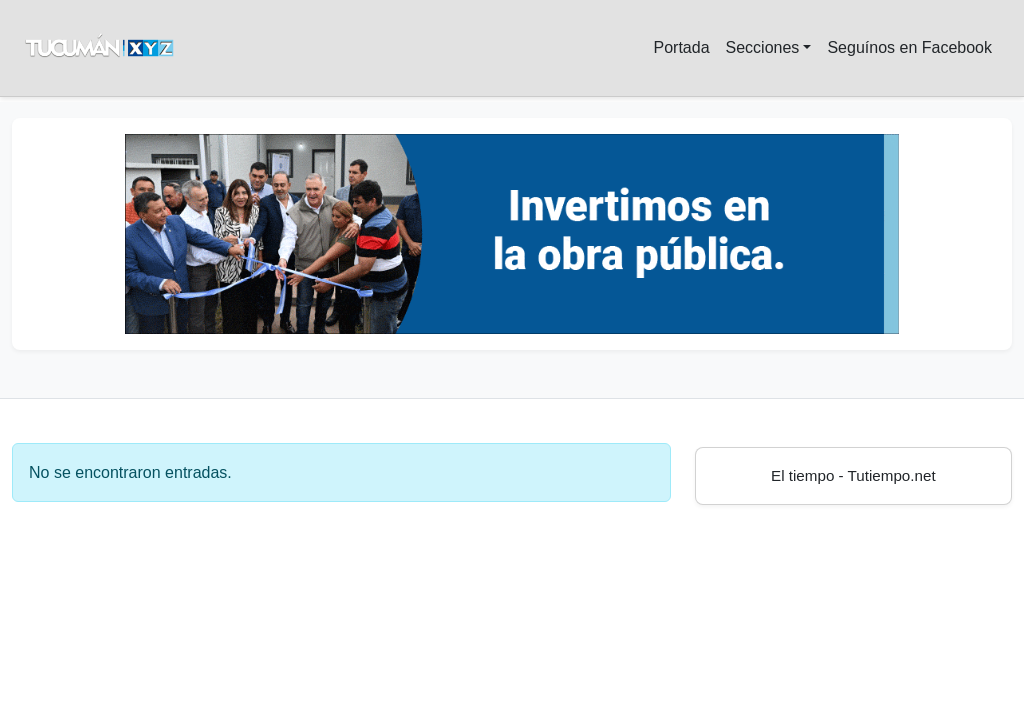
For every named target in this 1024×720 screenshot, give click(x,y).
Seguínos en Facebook (909, 47)
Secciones (763, 47)
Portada (681, 47)
